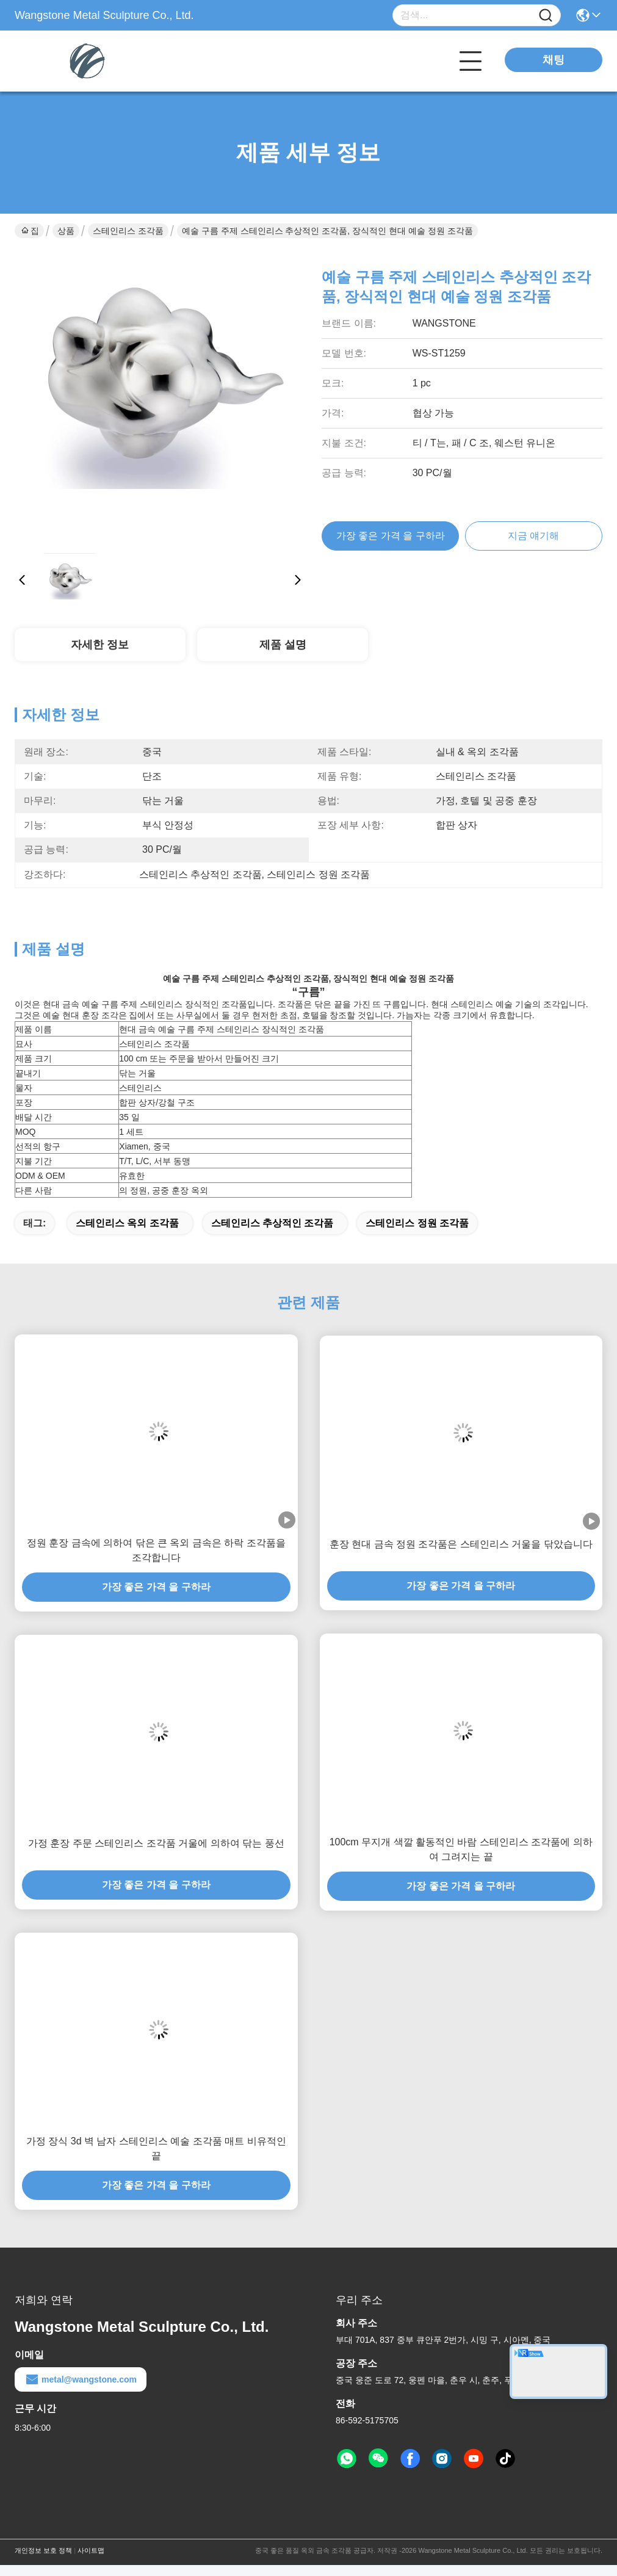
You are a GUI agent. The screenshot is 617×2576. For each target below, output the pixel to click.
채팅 (554, 60)
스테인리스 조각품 (128, 231)
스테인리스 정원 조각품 (417, 1223)
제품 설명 (282, 645)
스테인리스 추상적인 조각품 (272, 1223)
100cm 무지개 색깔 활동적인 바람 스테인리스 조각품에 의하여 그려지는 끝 (461, 1849)
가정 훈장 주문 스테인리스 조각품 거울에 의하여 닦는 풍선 (156, 1843)
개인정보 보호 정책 (43, 2550)
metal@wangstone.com (80, 2379)
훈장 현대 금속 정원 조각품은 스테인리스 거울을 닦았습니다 (461, 1544)
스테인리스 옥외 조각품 (127, 1223)
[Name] (545, 15)
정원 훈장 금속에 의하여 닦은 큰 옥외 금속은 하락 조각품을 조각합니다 (156, 1550)
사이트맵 (91, 2550)
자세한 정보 (100, 645)
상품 (65, 231)
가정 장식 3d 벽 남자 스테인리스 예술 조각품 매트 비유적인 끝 (156, 2148)
